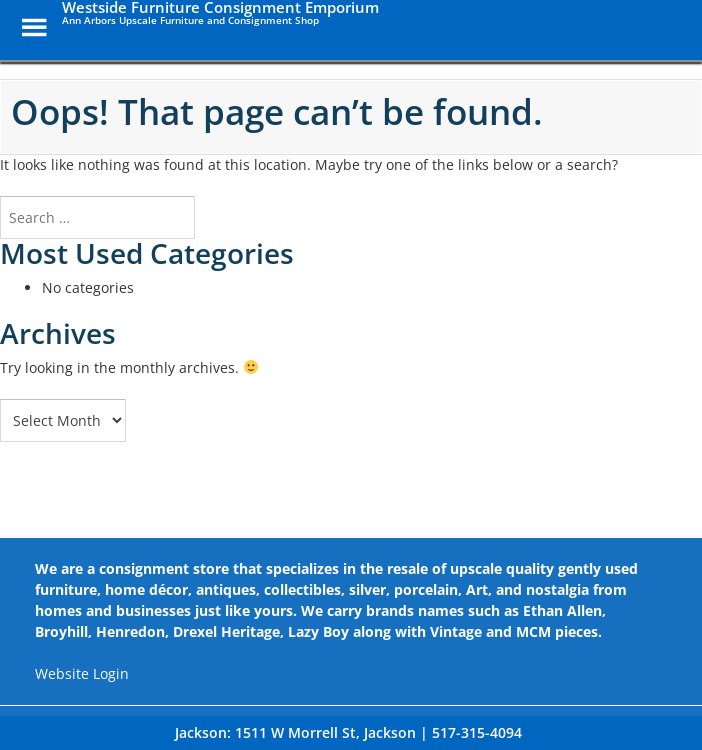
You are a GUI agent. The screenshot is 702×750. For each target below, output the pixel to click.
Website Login (82, 673)
